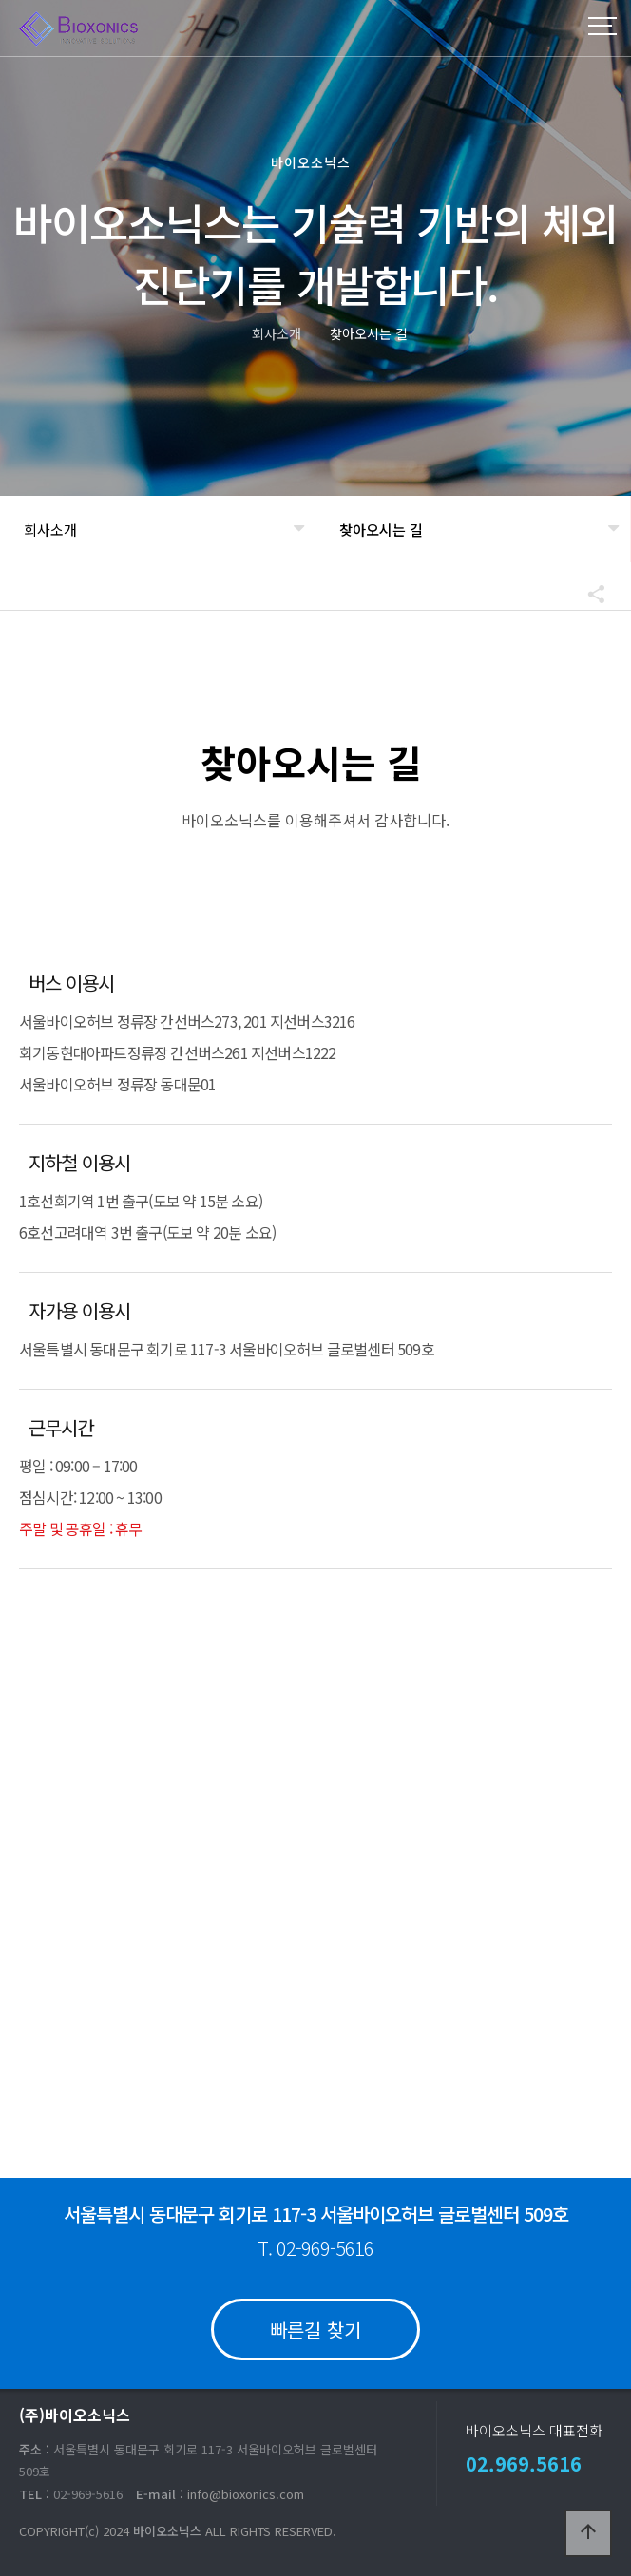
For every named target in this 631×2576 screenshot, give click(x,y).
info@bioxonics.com (245, 2494)
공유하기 (587, 594)
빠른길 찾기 (315, 2329)
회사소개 (50, 530)
